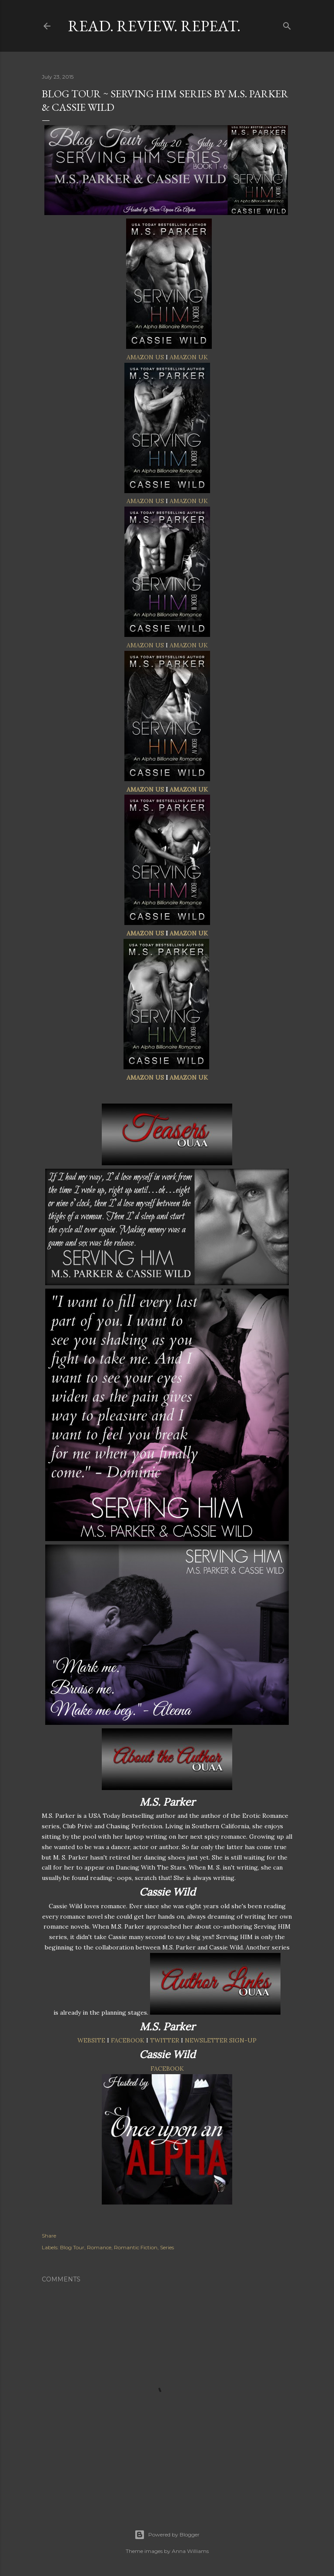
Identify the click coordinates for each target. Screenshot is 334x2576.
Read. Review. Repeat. (154, 26)
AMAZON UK (189, 357)
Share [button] (49, 2235)
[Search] (287, 24)
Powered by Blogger (167, 2535)
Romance (99, 2247)
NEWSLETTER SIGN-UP (221, 2040)
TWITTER (164, 2040)
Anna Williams (190, 2551)
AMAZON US (145, 357)
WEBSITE (91, 2040)
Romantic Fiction (135, 2247)
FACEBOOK (127, 2040)
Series (167, 2247)
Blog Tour (72, 2247)
